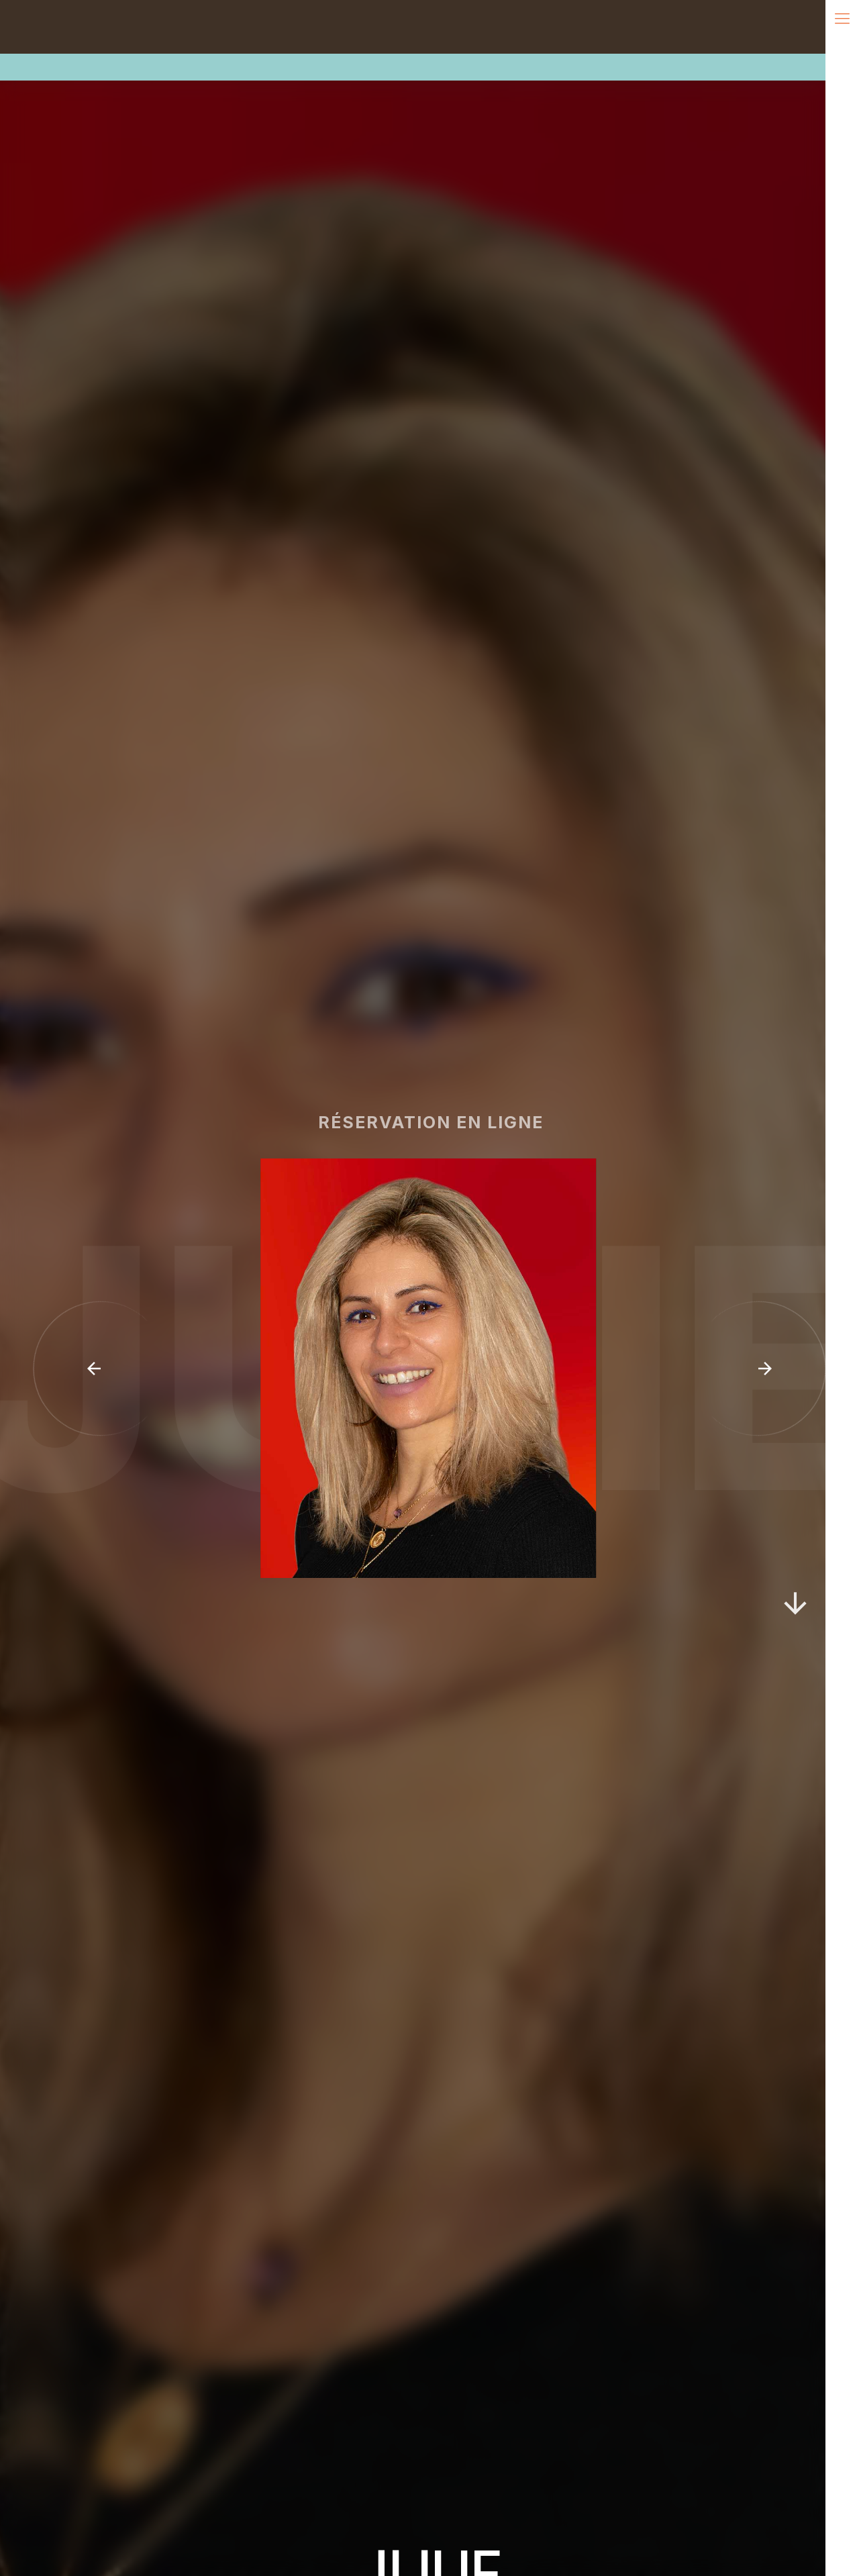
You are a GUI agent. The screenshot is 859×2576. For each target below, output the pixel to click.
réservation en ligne (442, 1122)
